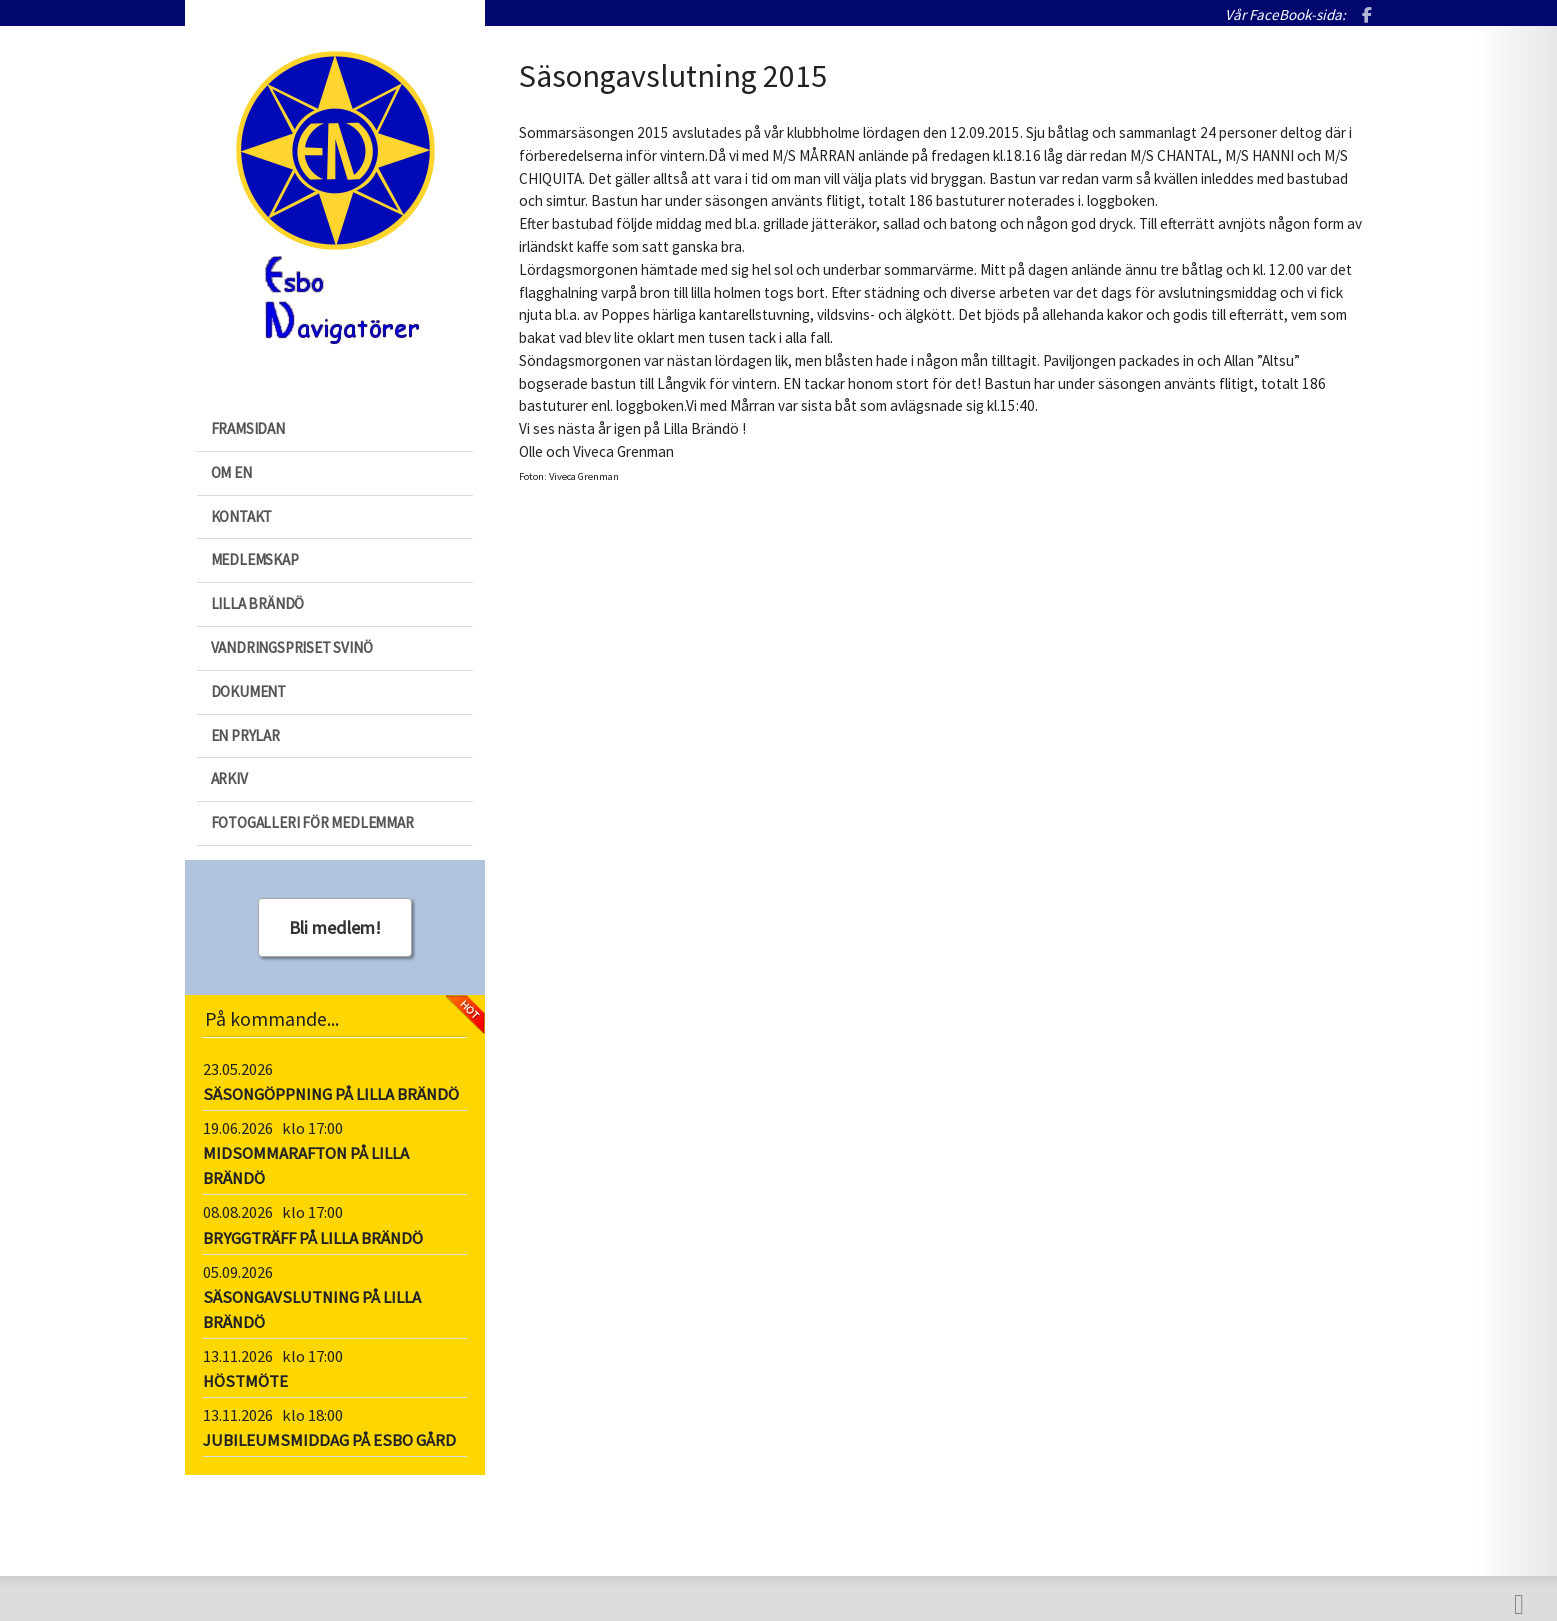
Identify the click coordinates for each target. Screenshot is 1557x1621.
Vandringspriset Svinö (292, 647)
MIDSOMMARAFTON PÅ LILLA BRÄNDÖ (306, 1166)
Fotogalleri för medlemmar (312, 822)
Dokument (248, 691)
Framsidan (248, 428)
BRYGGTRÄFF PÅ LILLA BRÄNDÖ (313, 1238)
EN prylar (245, 735)
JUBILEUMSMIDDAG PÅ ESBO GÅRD (329, 1440)
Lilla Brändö (258, 603)
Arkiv (229, 778)
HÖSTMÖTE (245, 1381)
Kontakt (242, 516)
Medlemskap (255, 559)
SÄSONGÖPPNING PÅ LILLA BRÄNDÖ (331, 1094)
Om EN (231, 472)
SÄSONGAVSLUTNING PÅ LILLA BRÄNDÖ (312, 1310)
